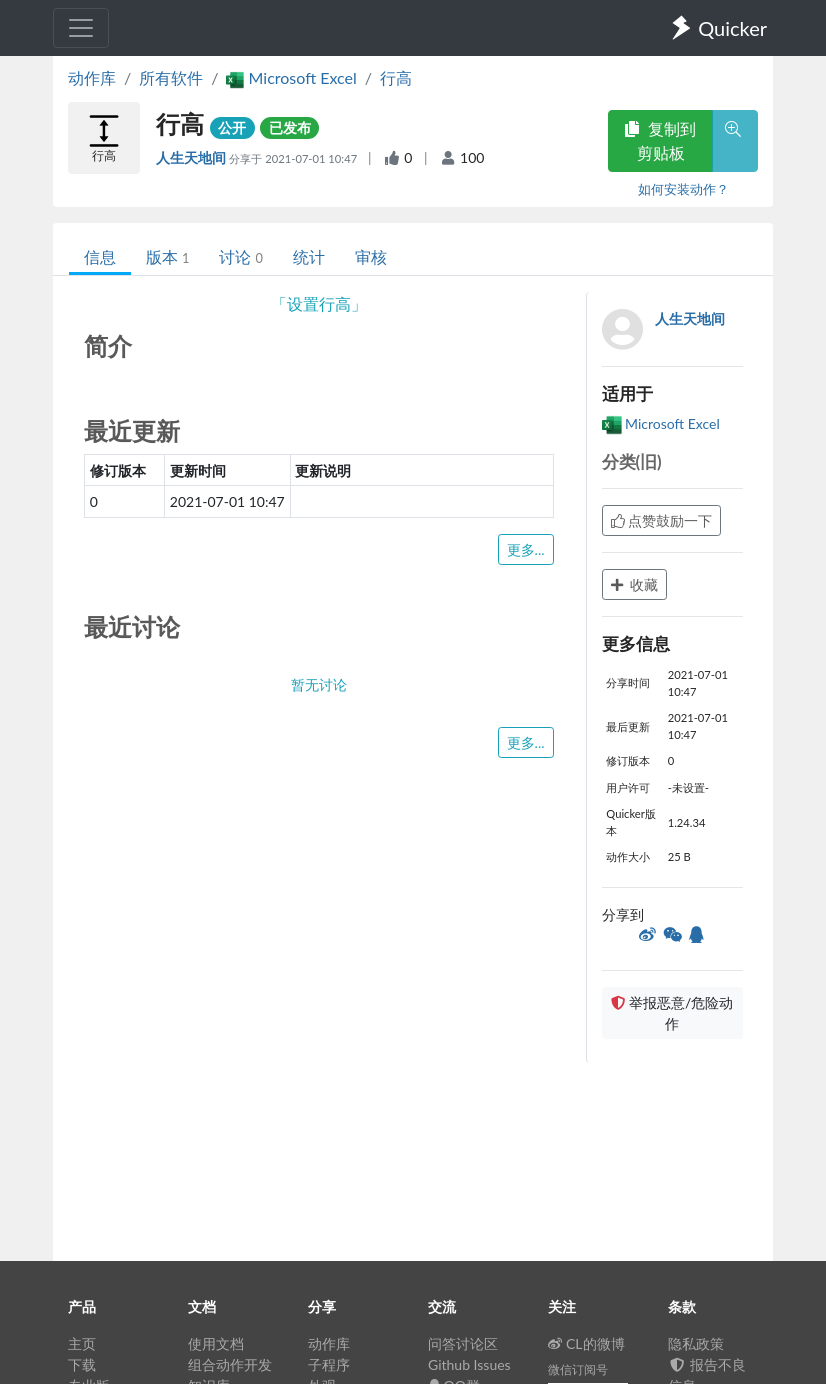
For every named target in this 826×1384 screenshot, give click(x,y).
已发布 (290, 127)
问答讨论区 (463, 1343)
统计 (309, 256)
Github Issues (469, 1364)
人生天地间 (192, 157)
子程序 (329, 1364)
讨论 (240, 256)
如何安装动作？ (683, 189)
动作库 (92, 77)
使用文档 (216, 1343)
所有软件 (171, 77)
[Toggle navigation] (81, 28)
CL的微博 (586, 1343)
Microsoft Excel (661, 423)
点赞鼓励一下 (662, 520)
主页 (82, 1343)
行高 (396, 77)
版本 (167, 256)
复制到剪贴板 (660, 140)
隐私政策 (696, 1343)
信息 (100, 256)
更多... (526, 549)
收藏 (635, 584)
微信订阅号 (578, 1369)
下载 (82, 1364)
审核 (371, 256)
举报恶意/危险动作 (672, 1013)
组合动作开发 (230, 1364)
